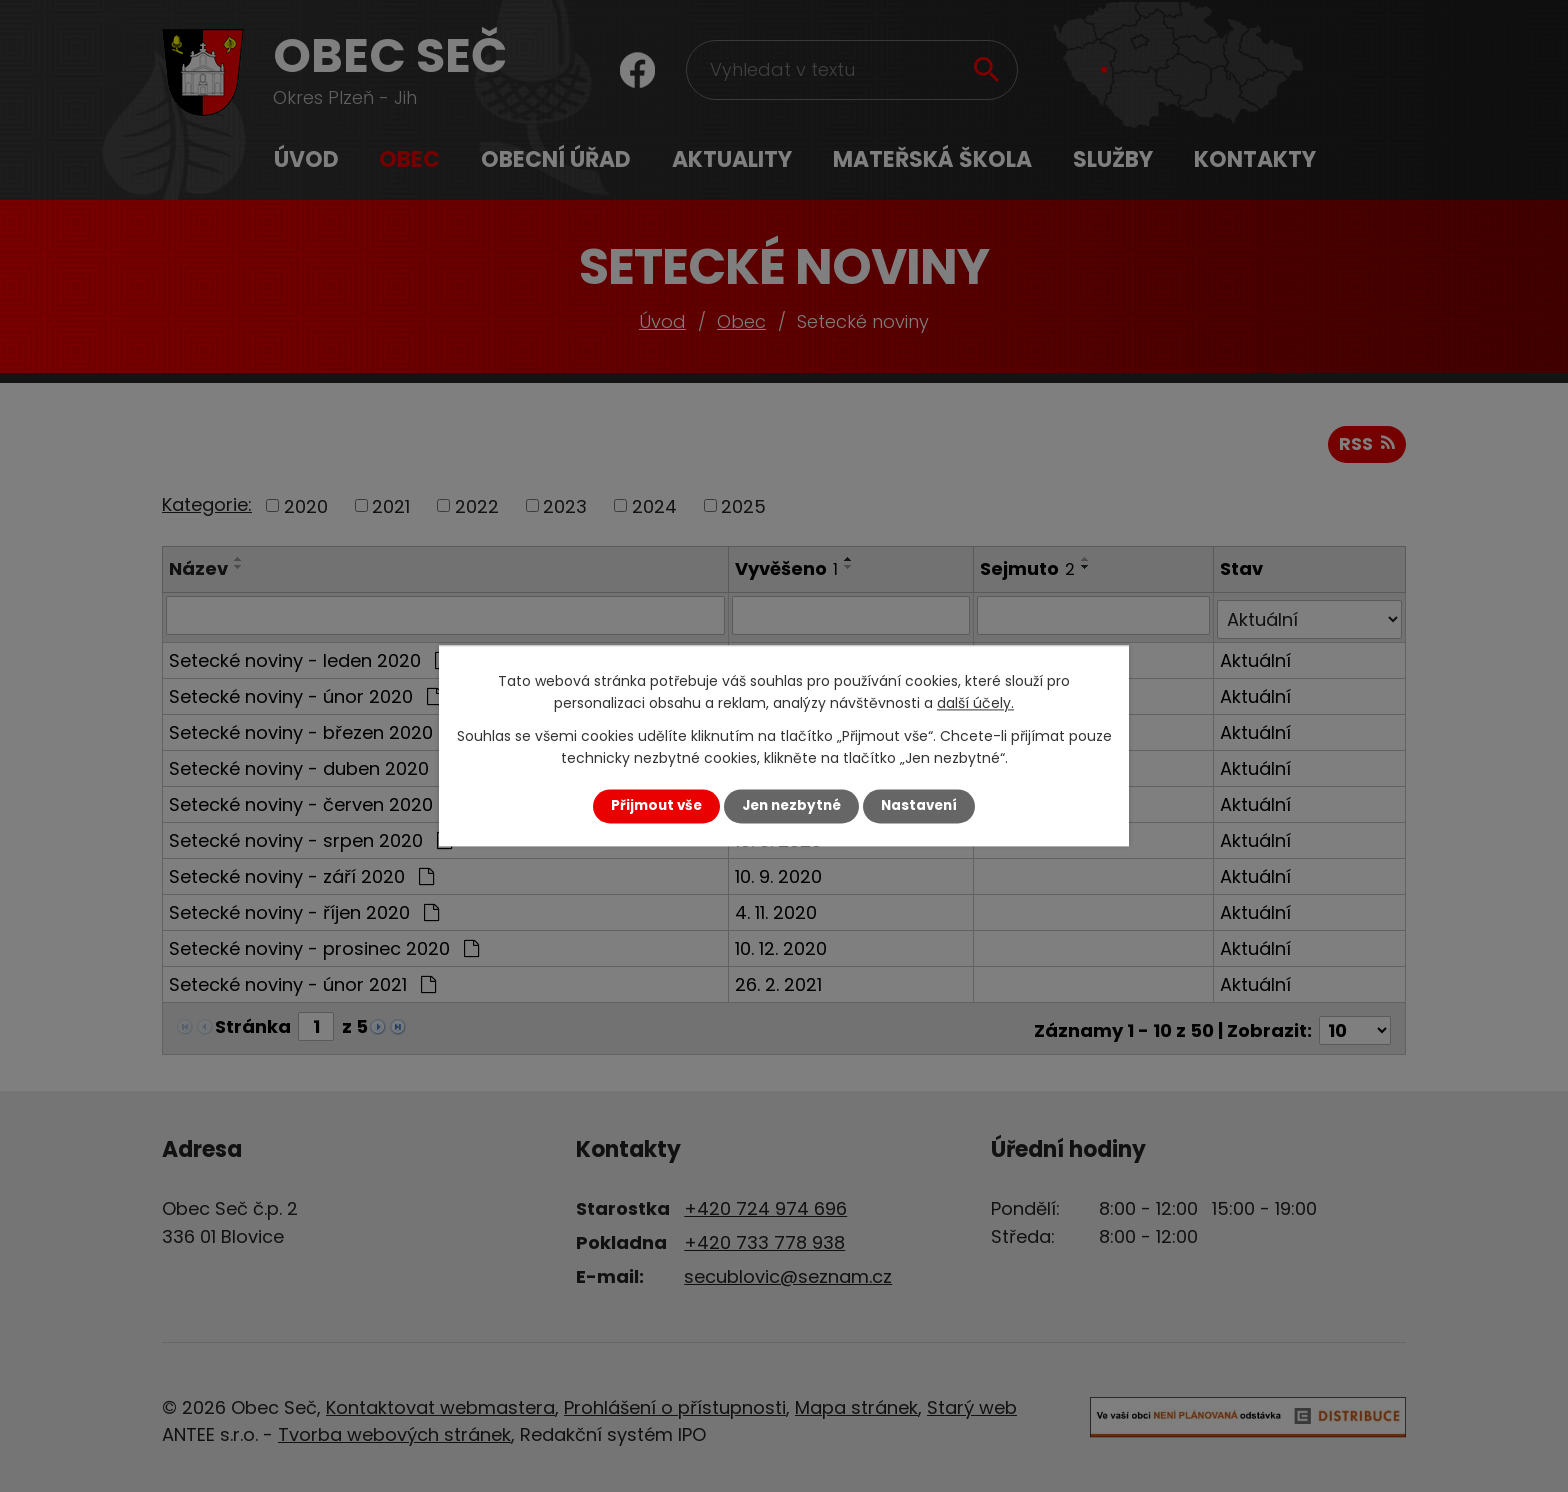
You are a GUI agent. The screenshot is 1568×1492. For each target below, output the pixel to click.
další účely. (975, 704)
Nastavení (919, 805)
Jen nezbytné (791, 805)
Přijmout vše (656, 805)
